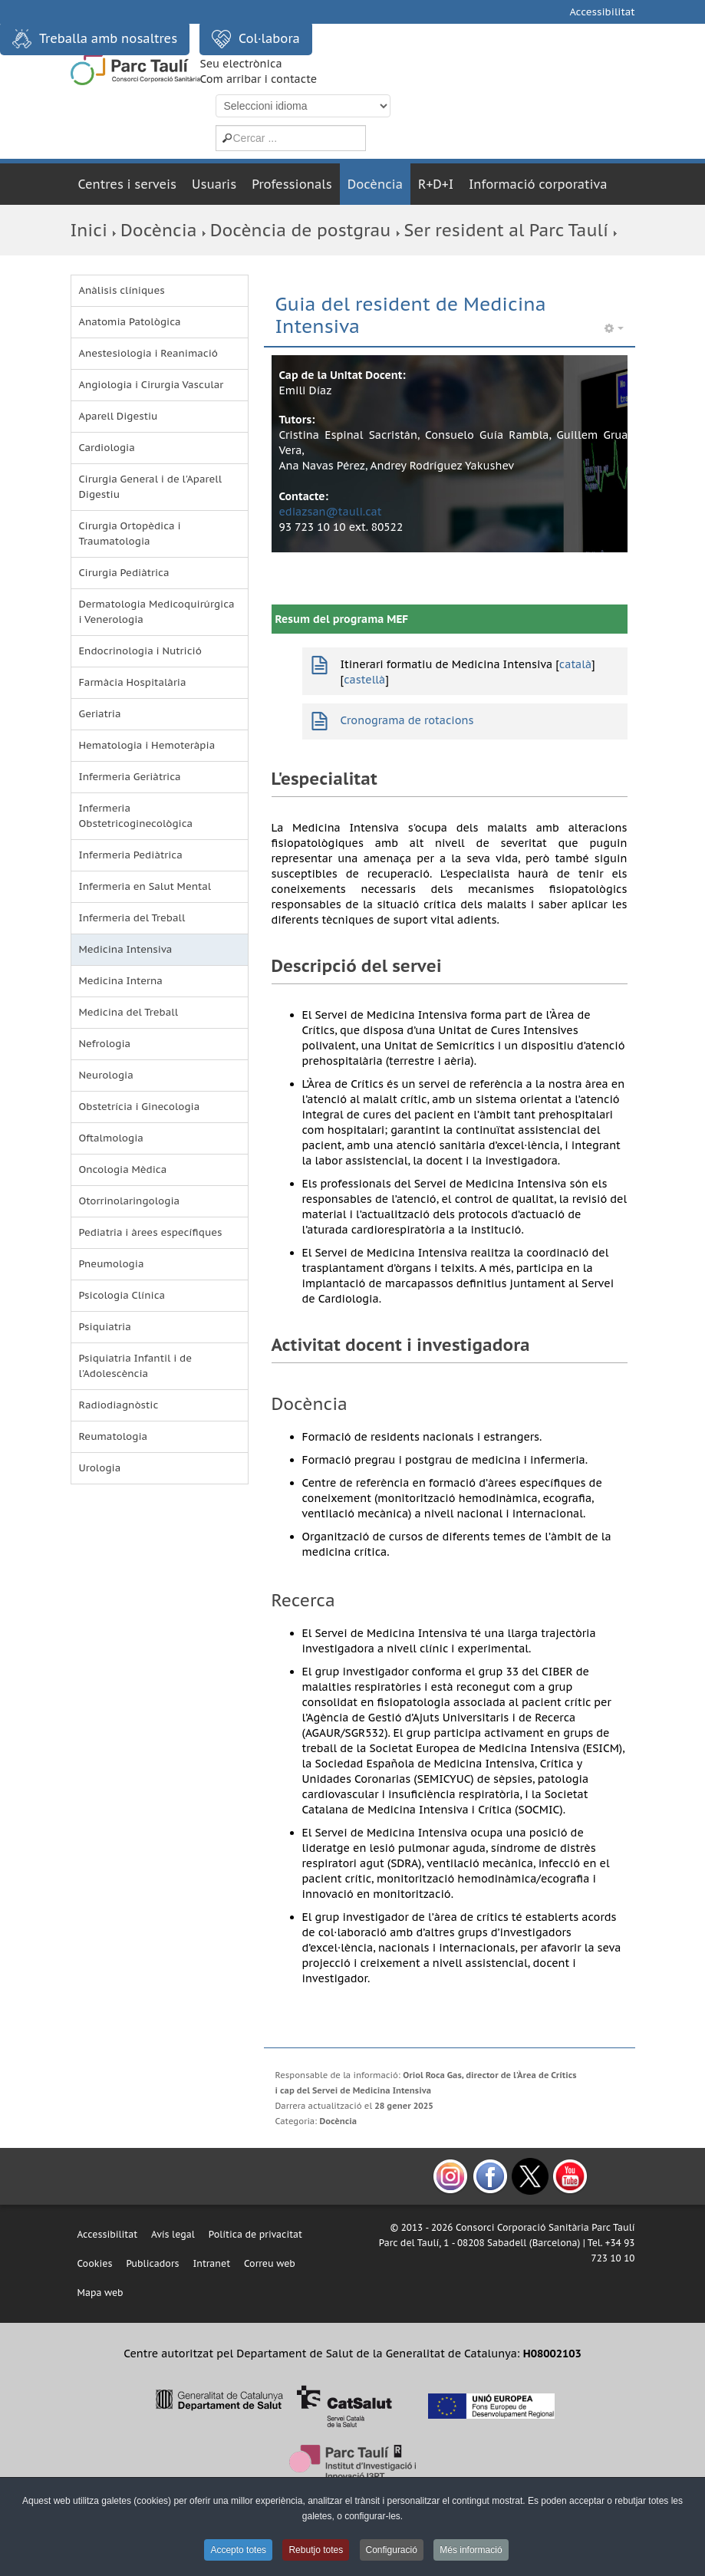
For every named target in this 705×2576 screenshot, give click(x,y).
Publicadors (152, 2263)
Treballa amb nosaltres (94, 38)
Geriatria (100, 713)
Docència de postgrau (300, 230)
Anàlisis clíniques (122, 290)
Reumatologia (113, 1436)
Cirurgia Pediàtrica (124, 572)
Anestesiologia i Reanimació (149, 353)
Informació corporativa (538, 184)
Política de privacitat (255, 2234)
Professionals (292, 184)
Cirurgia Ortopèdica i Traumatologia (130, 533)
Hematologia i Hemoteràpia (147, 745)
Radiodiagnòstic (119, 1405)
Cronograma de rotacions (407, 720)
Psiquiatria (105, 1326)
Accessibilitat (601, 11)
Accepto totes (238, 2550)
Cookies (95, 2263)
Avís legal (173, 2234)
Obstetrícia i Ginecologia (139, 1106)
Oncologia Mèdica (123, 1169)
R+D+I (435, 184)
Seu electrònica (241, 64)
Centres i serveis (127, 184)
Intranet (211, 2263)
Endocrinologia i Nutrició (140, 650)
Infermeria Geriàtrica (130, 776)
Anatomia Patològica (130, 321)
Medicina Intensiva (126, 949)
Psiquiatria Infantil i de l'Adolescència (136, 1366)
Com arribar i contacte (259, 79)
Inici (89, 230)
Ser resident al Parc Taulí (506, 230)
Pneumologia (111, 1263)
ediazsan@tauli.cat (330, 512)
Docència (375, 184)
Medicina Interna (121, 980)
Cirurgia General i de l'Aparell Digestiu (150, 487)
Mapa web (100, 2292)
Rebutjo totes (315, 2550)
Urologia (100, 1467)
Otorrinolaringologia (129, 1200)
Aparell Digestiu (118, 416)
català (575, 664)
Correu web (269, 2263)
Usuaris (214, 184)
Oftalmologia (111, 1138)
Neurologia (106, 1075)
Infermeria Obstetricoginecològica (136, 816)
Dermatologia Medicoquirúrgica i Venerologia (157, 612)
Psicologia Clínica (122, 1295)
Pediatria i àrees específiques (150, 1232)
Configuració (391, 2550)
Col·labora (256, 39)
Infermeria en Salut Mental (145, 886)
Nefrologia (105, 1043)
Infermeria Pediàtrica (131, 854)
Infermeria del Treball (132, 917)
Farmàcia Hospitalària (132, 682)
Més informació (471, 2550)
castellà (364, 680)
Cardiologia (107, 447)
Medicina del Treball (129, 1012)
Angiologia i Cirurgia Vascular (151, 384)
